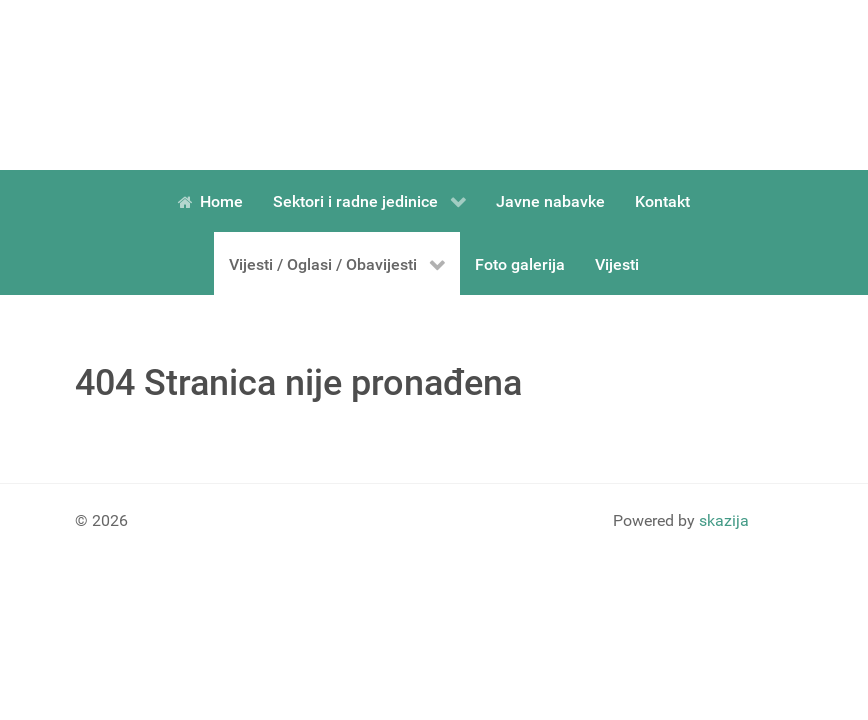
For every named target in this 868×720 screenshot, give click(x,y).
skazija (724, 520)
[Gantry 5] (165, 85)
